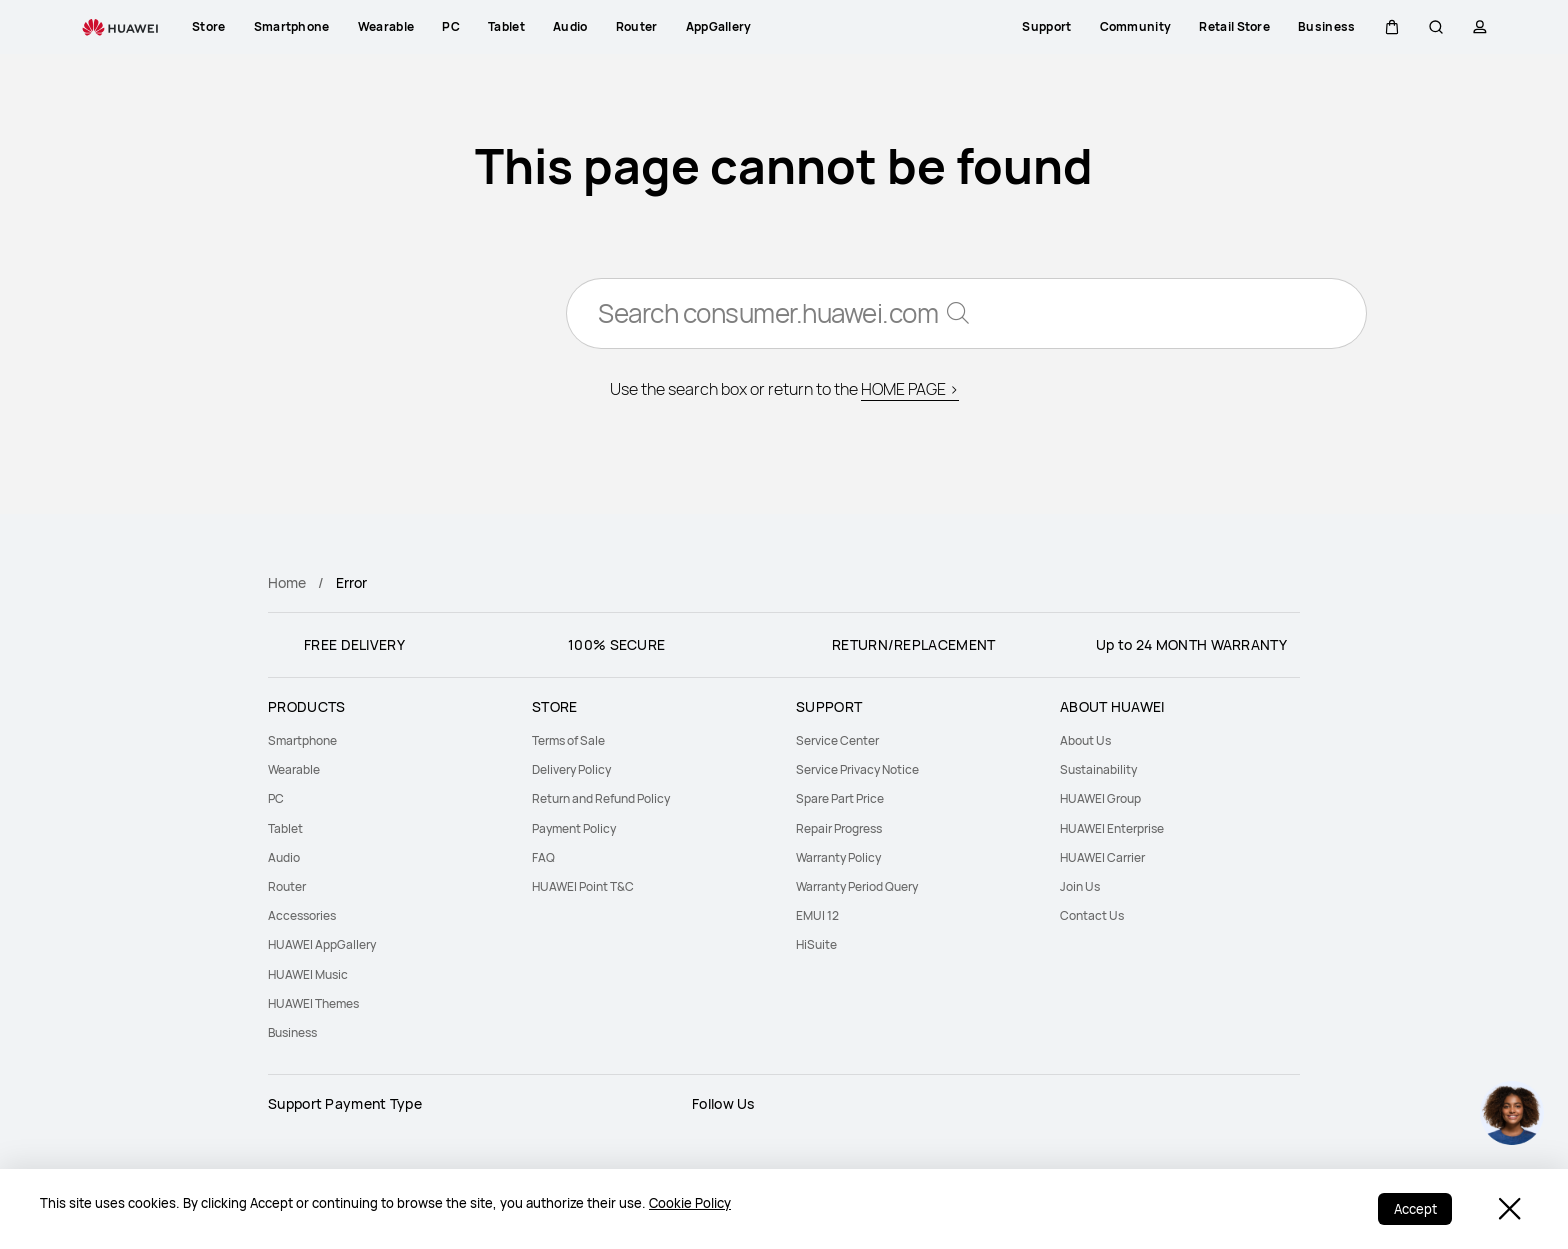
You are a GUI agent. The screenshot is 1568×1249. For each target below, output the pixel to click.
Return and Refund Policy (601, 798)
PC (276, 798)
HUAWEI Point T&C (583, 886)
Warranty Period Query (857, 886)
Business (292, 1032)
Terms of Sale (568, 740)
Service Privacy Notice (857, 769)
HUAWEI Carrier (1102, 857)
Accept (1414, 1209)
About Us (1085, 740)
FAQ (543, 857)
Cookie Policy (690, 1203)
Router (287, 886)
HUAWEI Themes (313, 1003)
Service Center (837, 740)
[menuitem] (388, 740)
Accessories (302, 915)
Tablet (285, 828)
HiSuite (816, 944)
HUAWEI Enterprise (1112, 828)
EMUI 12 (817, 915)
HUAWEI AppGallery (322, 944)
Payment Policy (574, 828)
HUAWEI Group (1100, 798)
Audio (284, 857)
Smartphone (302, 740)
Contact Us (1092, 915)
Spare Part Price (840, 798)
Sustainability (1098, 769)
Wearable (294, 769)
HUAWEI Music (308, 974)
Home (287, 582)
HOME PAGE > (910, 390)
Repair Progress (839, 828)
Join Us (1080, 886)
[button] (1392, 27)
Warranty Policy (838, 857)
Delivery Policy (571, 769)
